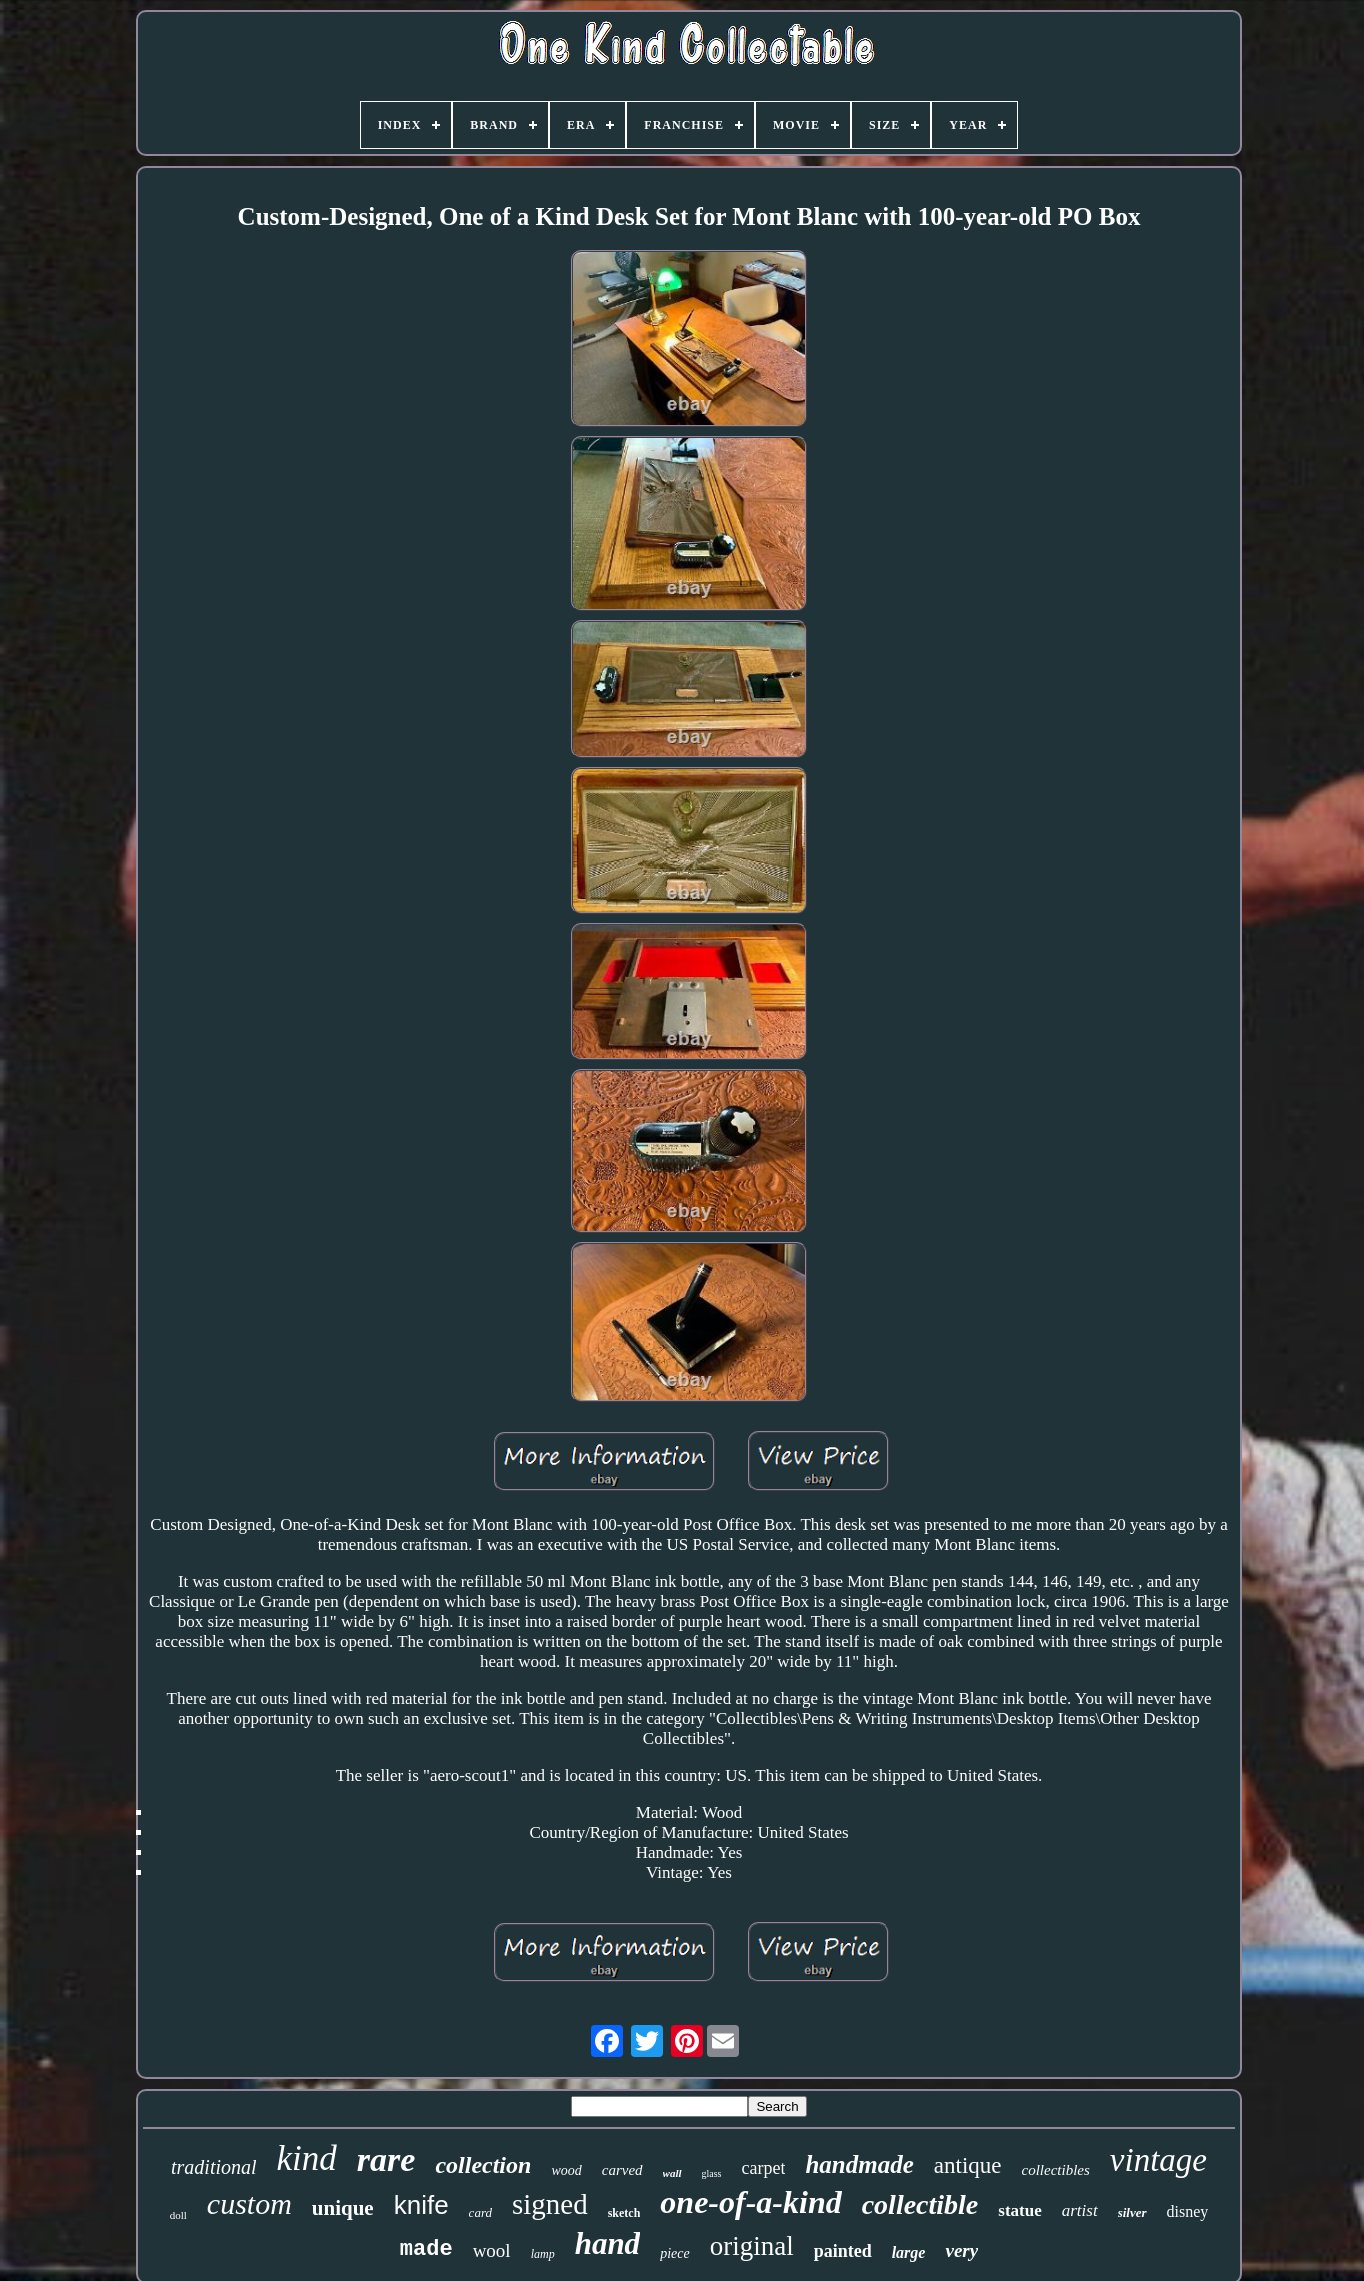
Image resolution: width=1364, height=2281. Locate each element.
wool (492, 2250)
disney (1188, 2211)
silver (1132, 2212)
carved (622, 2170)
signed (550, 2204)
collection (483, 2165)
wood (566, 2170)
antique (968, 2165)
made (426, 2249)
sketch (624, 2213)
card (480, 2212)
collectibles (1056, 2170)
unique (343, 2208)
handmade (859, 2164)
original (752, 2246)
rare (386, 2159)
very (961, 2250)
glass (712, 2173)
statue (1019, 2210)
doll (178, 2215)
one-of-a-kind (750, 2202)
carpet (764, 2168)
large (909, 2252)
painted (843, 2251)
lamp (543, 2254)
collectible (920, 2204)
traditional (214, 2167)
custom (249, 2203)
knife (421, 2205)
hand (607, 2243)
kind (307, 2158)
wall (672, 2173)
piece (675, 2253)
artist (1080, 2210)
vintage (1158, 2160)
